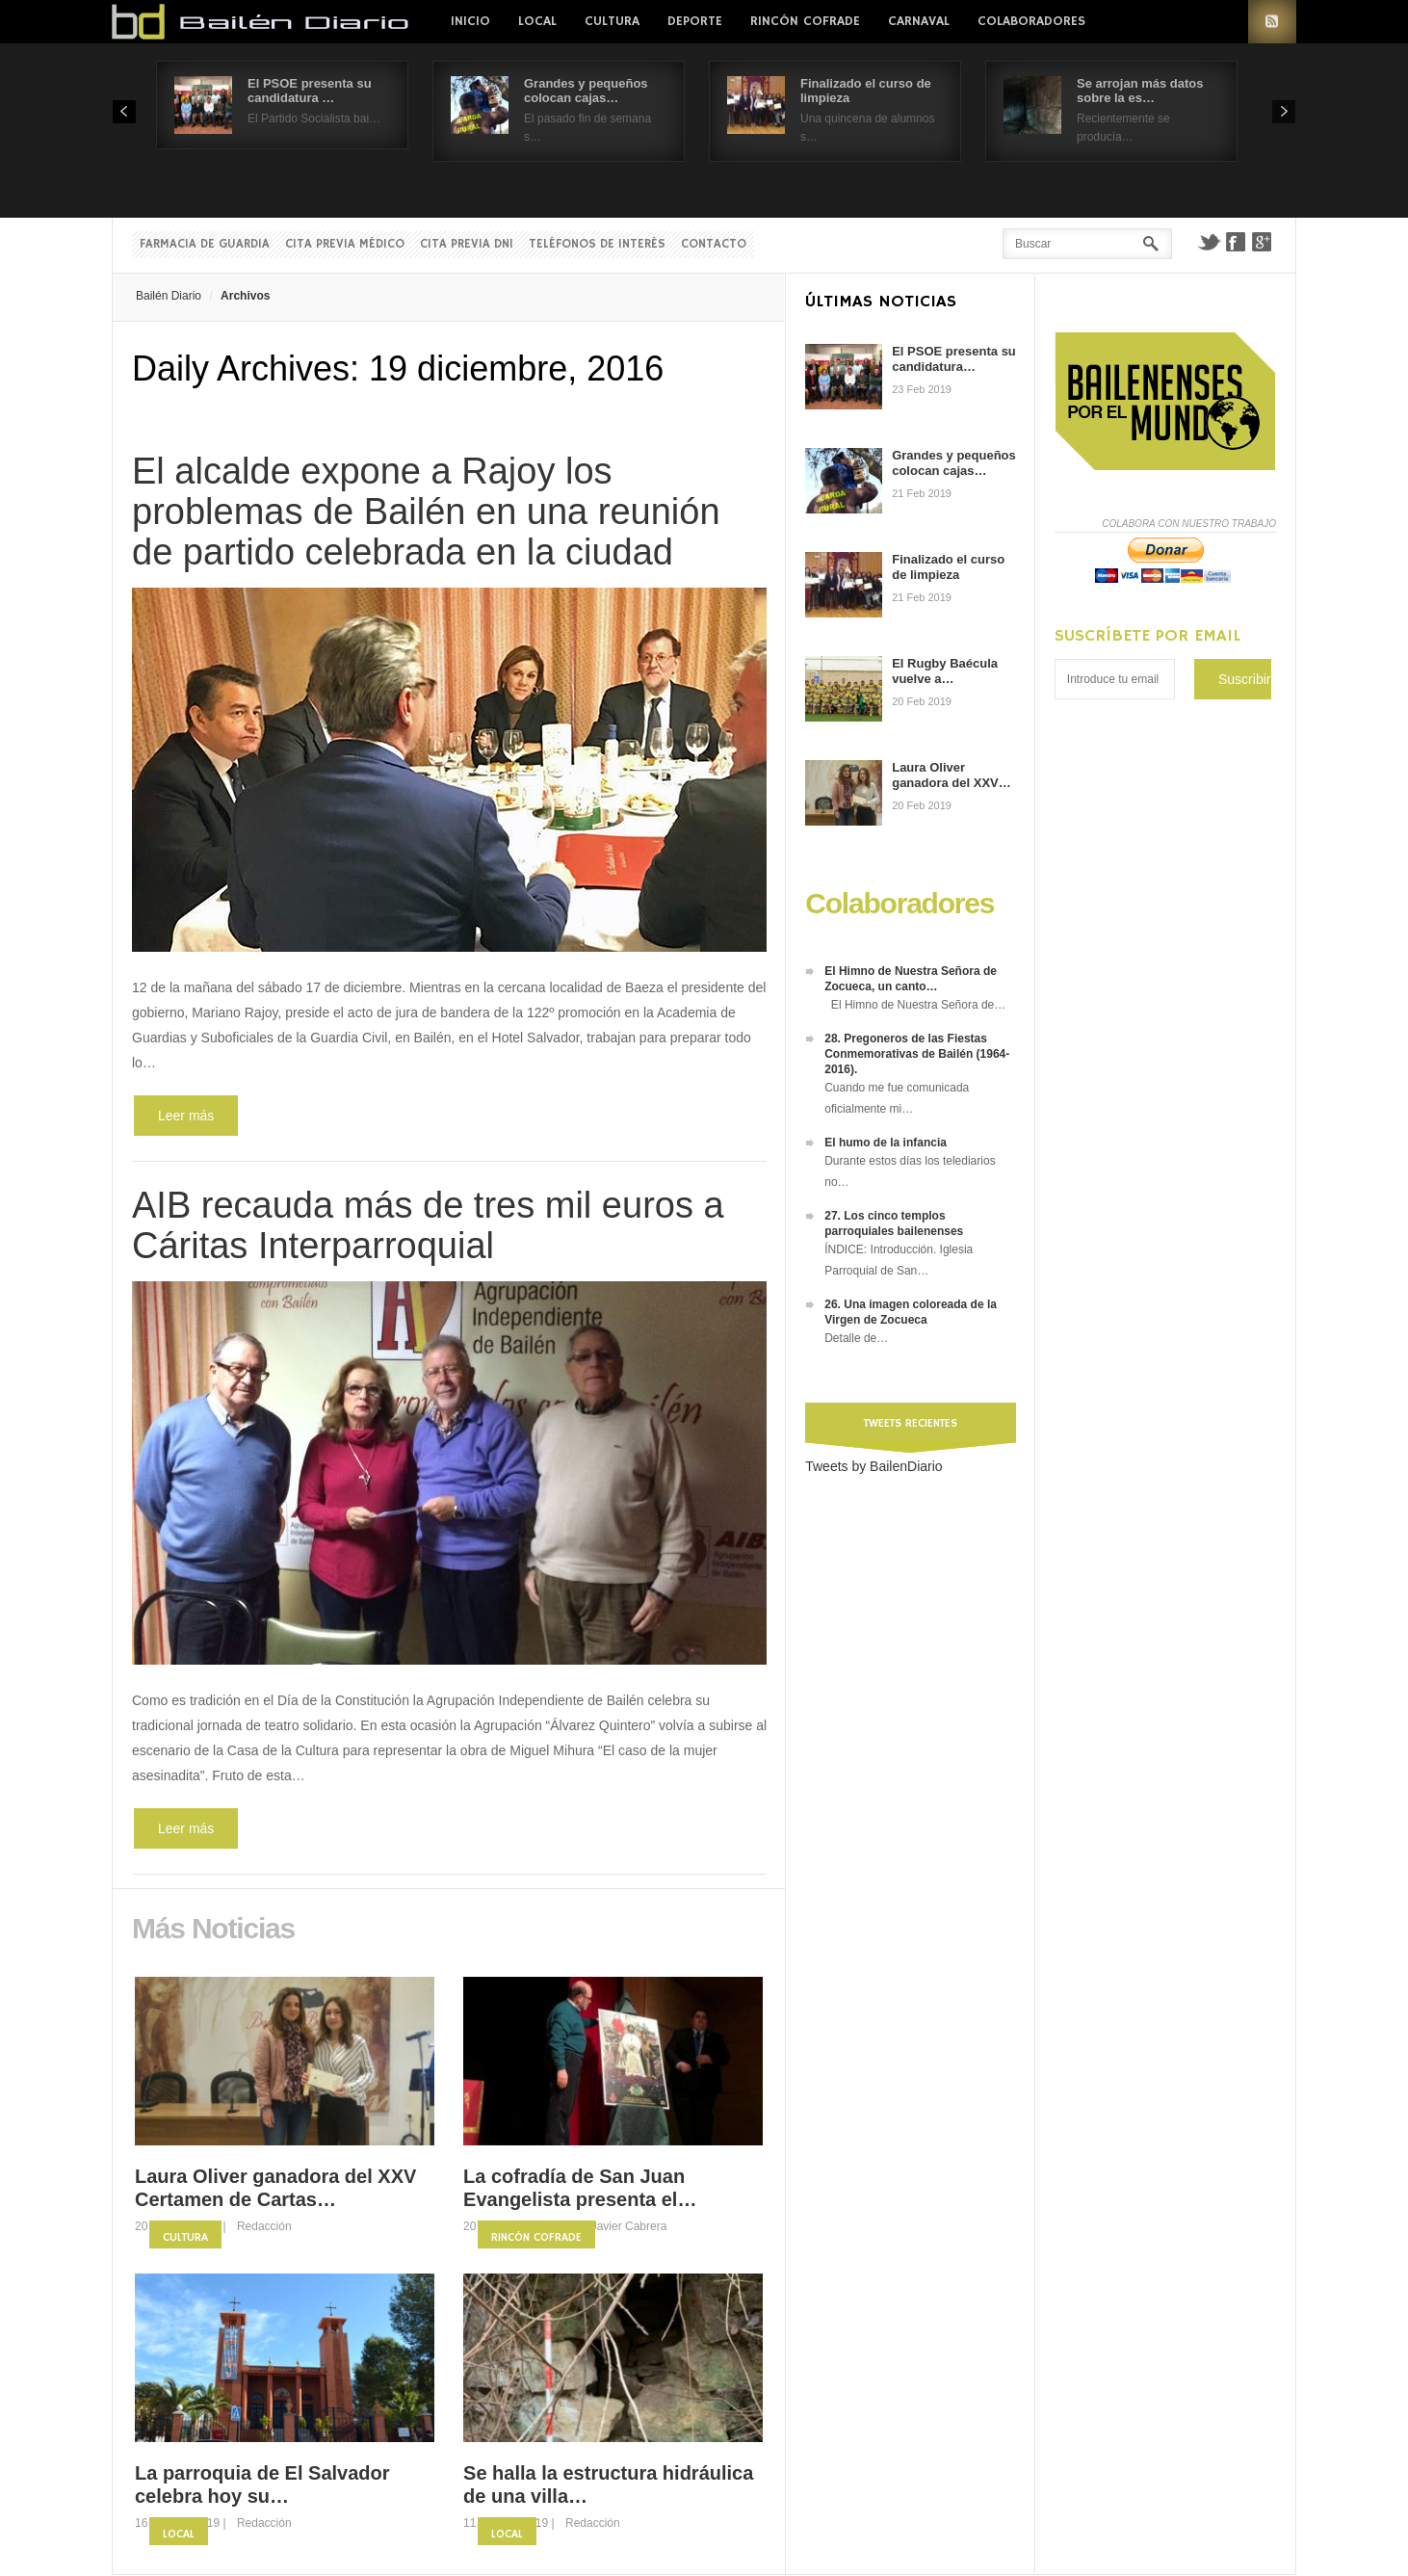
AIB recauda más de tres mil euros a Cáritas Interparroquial (428, 1225)
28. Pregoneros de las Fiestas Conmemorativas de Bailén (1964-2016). (916, 1054)
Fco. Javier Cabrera (615, 2226)
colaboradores (1031, 21)
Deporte (694, 21)
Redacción (264, 2226)
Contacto (713, 244)
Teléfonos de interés (597, 244)
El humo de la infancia (885, 1142)
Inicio (470, 21)
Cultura (612, 21)
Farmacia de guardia (205, 244)
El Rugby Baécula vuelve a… (945, 671)
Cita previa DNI (466, 244)
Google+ (1262, 241)
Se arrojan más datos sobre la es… (1140, 90)
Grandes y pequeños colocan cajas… (586, 90)
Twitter (1208, 241)
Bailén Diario (168, 295)
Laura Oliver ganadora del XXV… (951, 775)
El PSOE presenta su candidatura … (310, 90)
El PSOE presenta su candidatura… (954, 359)
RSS (1272, 21)
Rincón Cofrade (805, 21)
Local (537, 21)
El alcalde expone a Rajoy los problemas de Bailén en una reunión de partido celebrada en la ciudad (426, 511)
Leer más (186, 1115)
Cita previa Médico (344, 244)
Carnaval (919, 21)
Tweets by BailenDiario (873, 1466)
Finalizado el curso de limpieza (948, 567)
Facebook (1235, 241)
